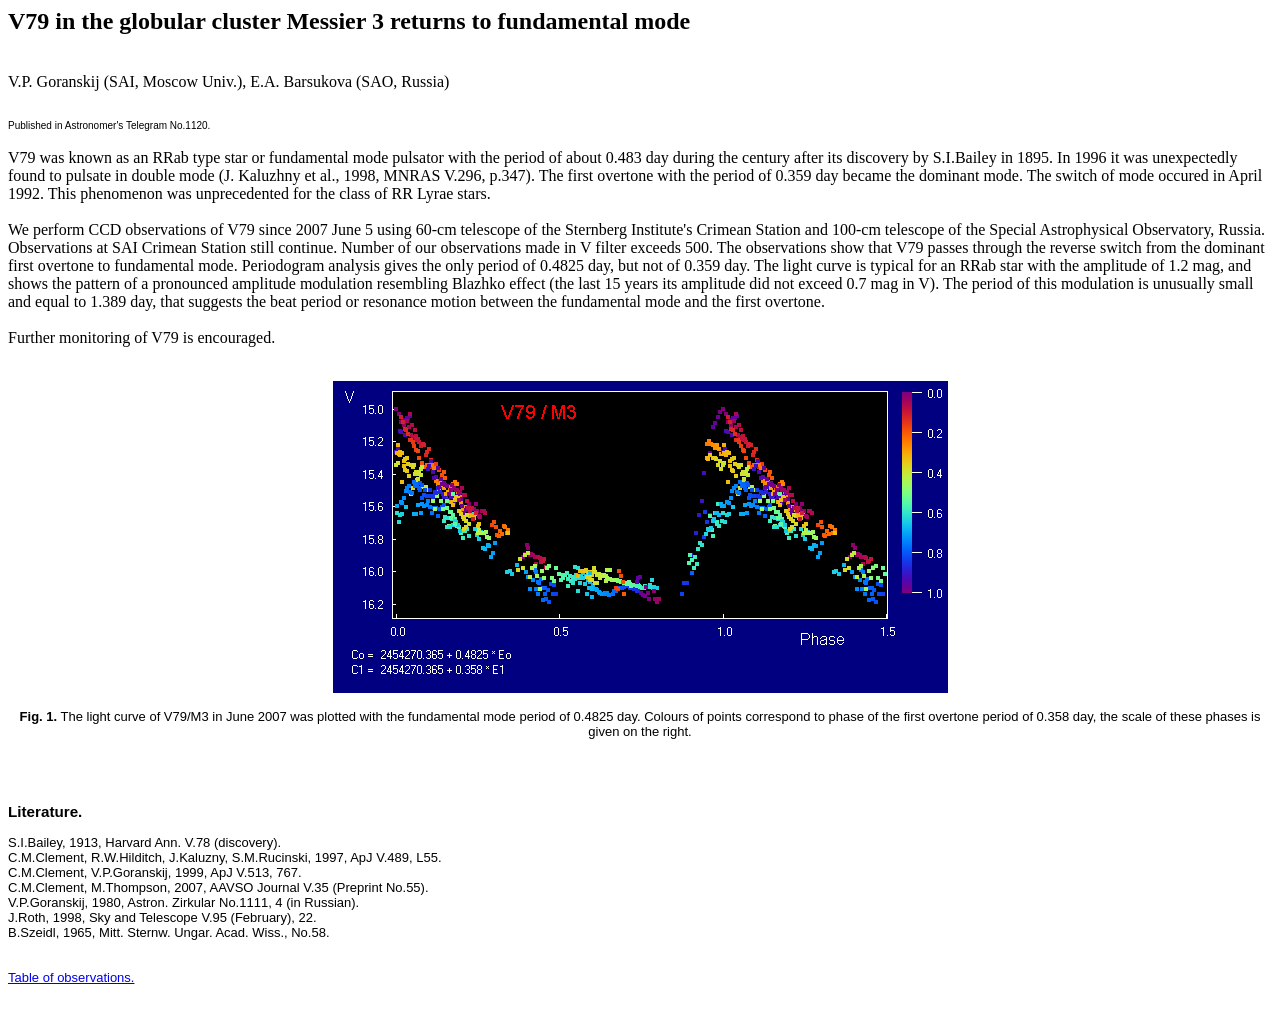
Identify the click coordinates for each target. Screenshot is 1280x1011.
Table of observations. (71, 977)
